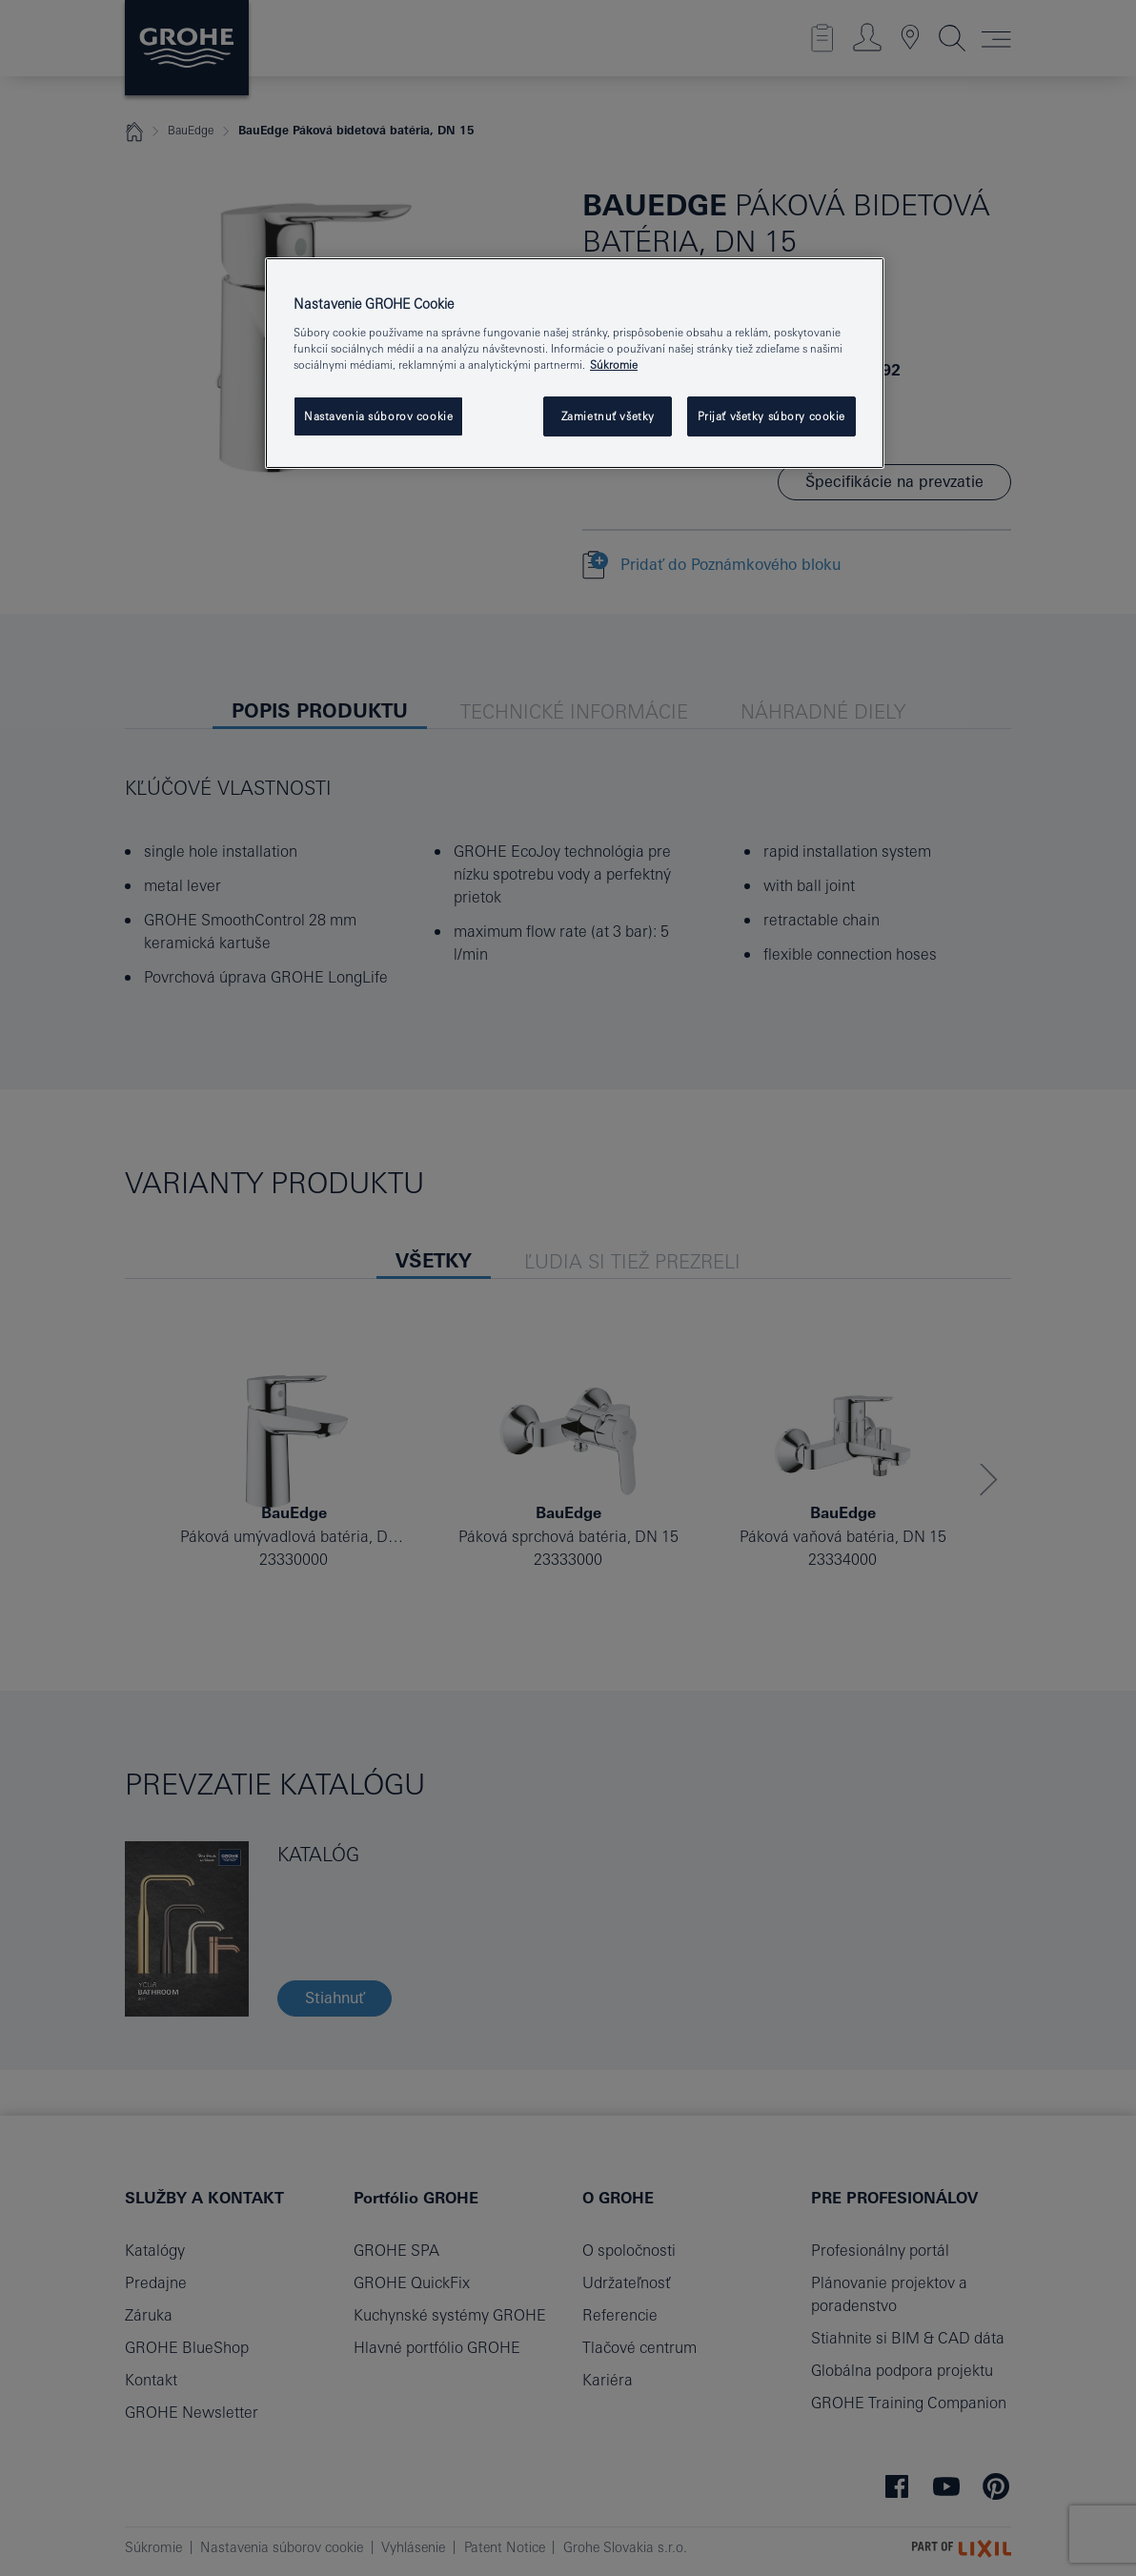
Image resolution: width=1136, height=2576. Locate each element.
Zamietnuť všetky (608, 416)
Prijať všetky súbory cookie (771, 416)
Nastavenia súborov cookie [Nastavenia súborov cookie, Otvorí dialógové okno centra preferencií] (378, 416)
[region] (574, 363)
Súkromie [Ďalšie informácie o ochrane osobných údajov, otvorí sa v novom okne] (614, 364)
